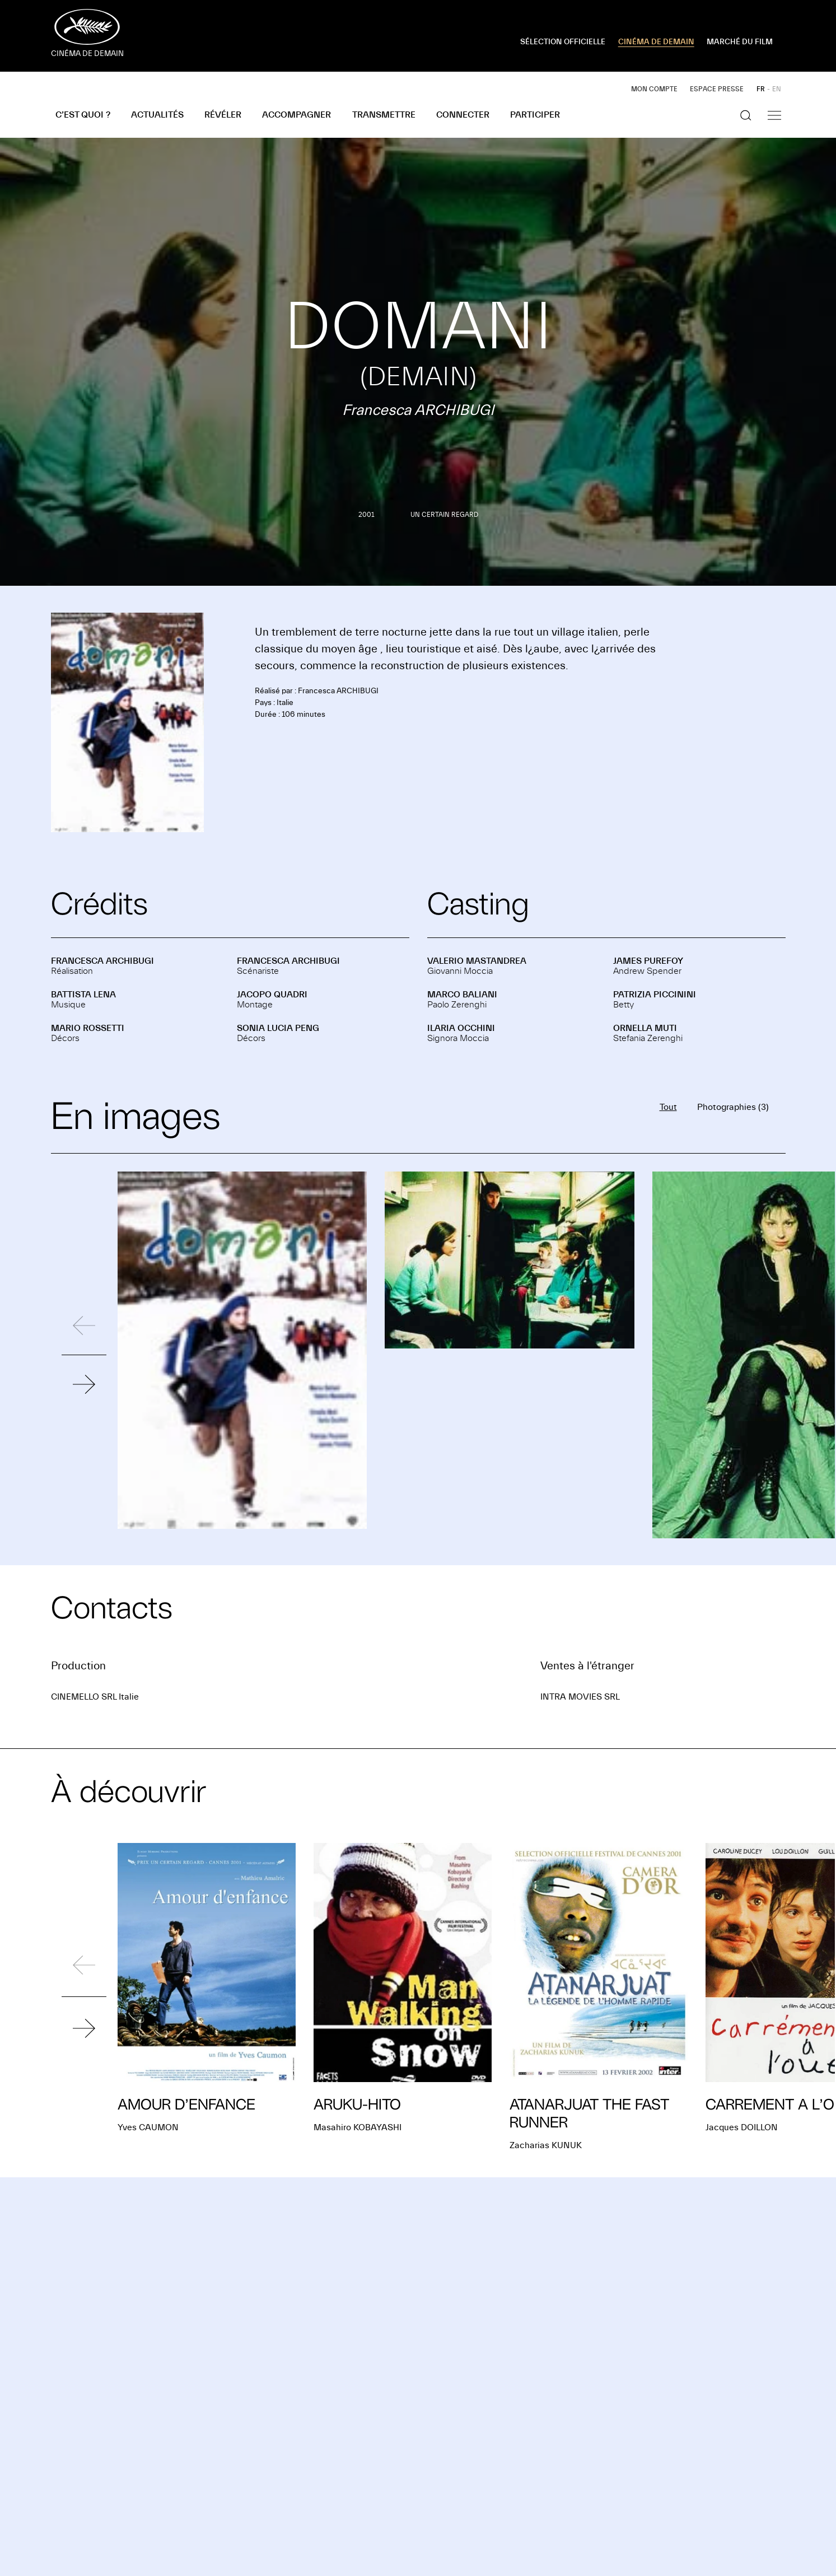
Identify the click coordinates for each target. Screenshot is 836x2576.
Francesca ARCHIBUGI (102, 961)
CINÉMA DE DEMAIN (656, 42)
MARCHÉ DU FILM (740, 42)
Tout (668, 1107)
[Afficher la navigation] (774, 115)
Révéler (222, 115)
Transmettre (383, 115)
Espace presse (717, 89)
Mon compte (654, 89)
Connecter (462, 115)
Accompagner (296, 115)
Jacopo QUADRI (272, 995)
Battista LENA (83, 995)
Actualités (157, 115)
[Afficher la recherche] (746, 115)
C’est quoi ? (82, 115)
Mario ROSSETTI (87, 1028)
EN (776, 89)
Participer (535, 115)
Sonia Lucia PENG (278, 1028)
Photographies (733, 1107)
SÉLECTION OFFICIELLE (562, 42)
